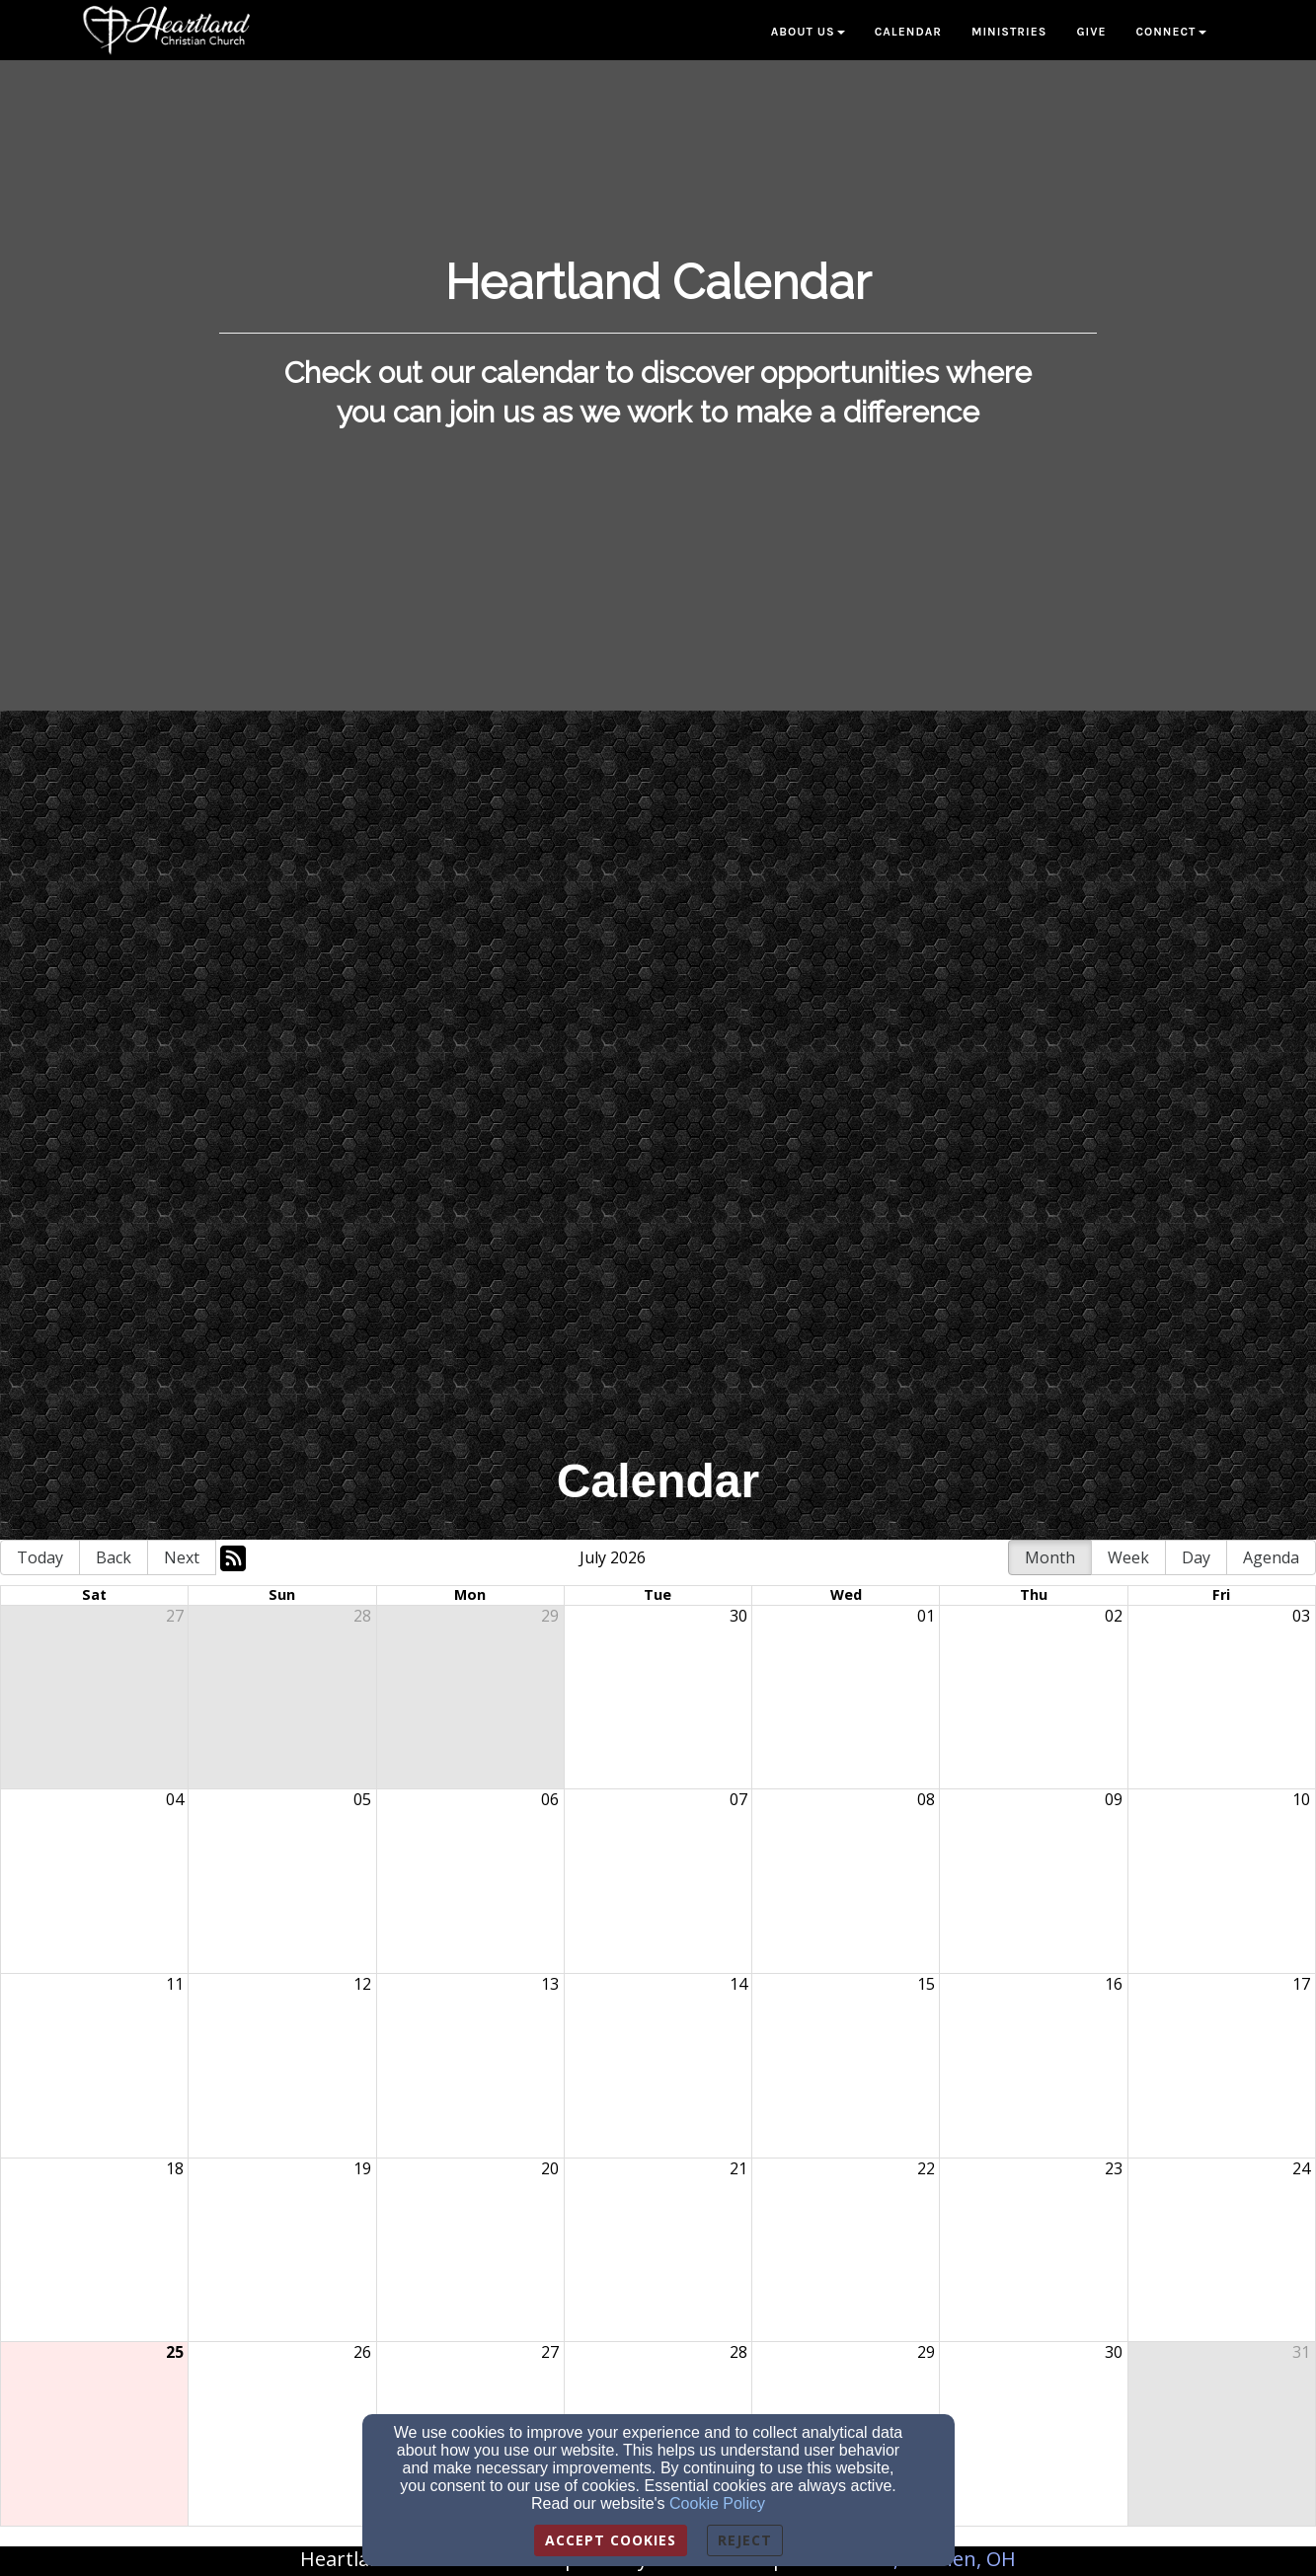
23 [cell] (1113, 2168)
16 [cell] (1113, 1984)
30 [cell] (738, 1616)
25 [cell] (175, 2352)
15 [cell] (926, 1984)
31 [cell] (1301, 2352)
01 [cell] (926, 1616)
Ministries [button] (1009, 31)
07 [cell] (738, 1799)
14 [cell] (738, 1984)
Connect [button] (1170, 31)
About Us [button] (808, 31)
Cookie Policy (717, 2503)
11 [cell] (175, 1984)
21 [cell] (738, 2168)
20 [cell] (550, 2168)
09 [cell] (1113, 1799)
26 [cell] (362, 2352)
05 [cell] (362, 1799)
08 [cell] (926, 1799)
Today (40, 1557)
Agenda (1271, 1557)
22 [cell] (926, 2168)
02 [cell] (1113, 1616)
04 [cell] (175, 1799)
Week (1128, 1557)
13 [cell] (550, 1984)
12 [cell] (362, 1984)
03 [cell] (1301, 1616)
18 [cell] (175, 2168)
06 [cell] (550, 1799)
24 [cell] (1301, 2168)
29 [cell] (550, 1616)
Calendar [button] (908, 31)
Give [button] (1091, 31)
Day (1196, 1557)
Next (181, 1557)
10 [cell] (1301, 1799)
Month (1050, 1557)
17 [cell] (1301, 1984)
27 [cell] (175, 1616)
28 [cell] (362, 1616)
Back (113, 1557)
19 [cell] (362, 2168)
